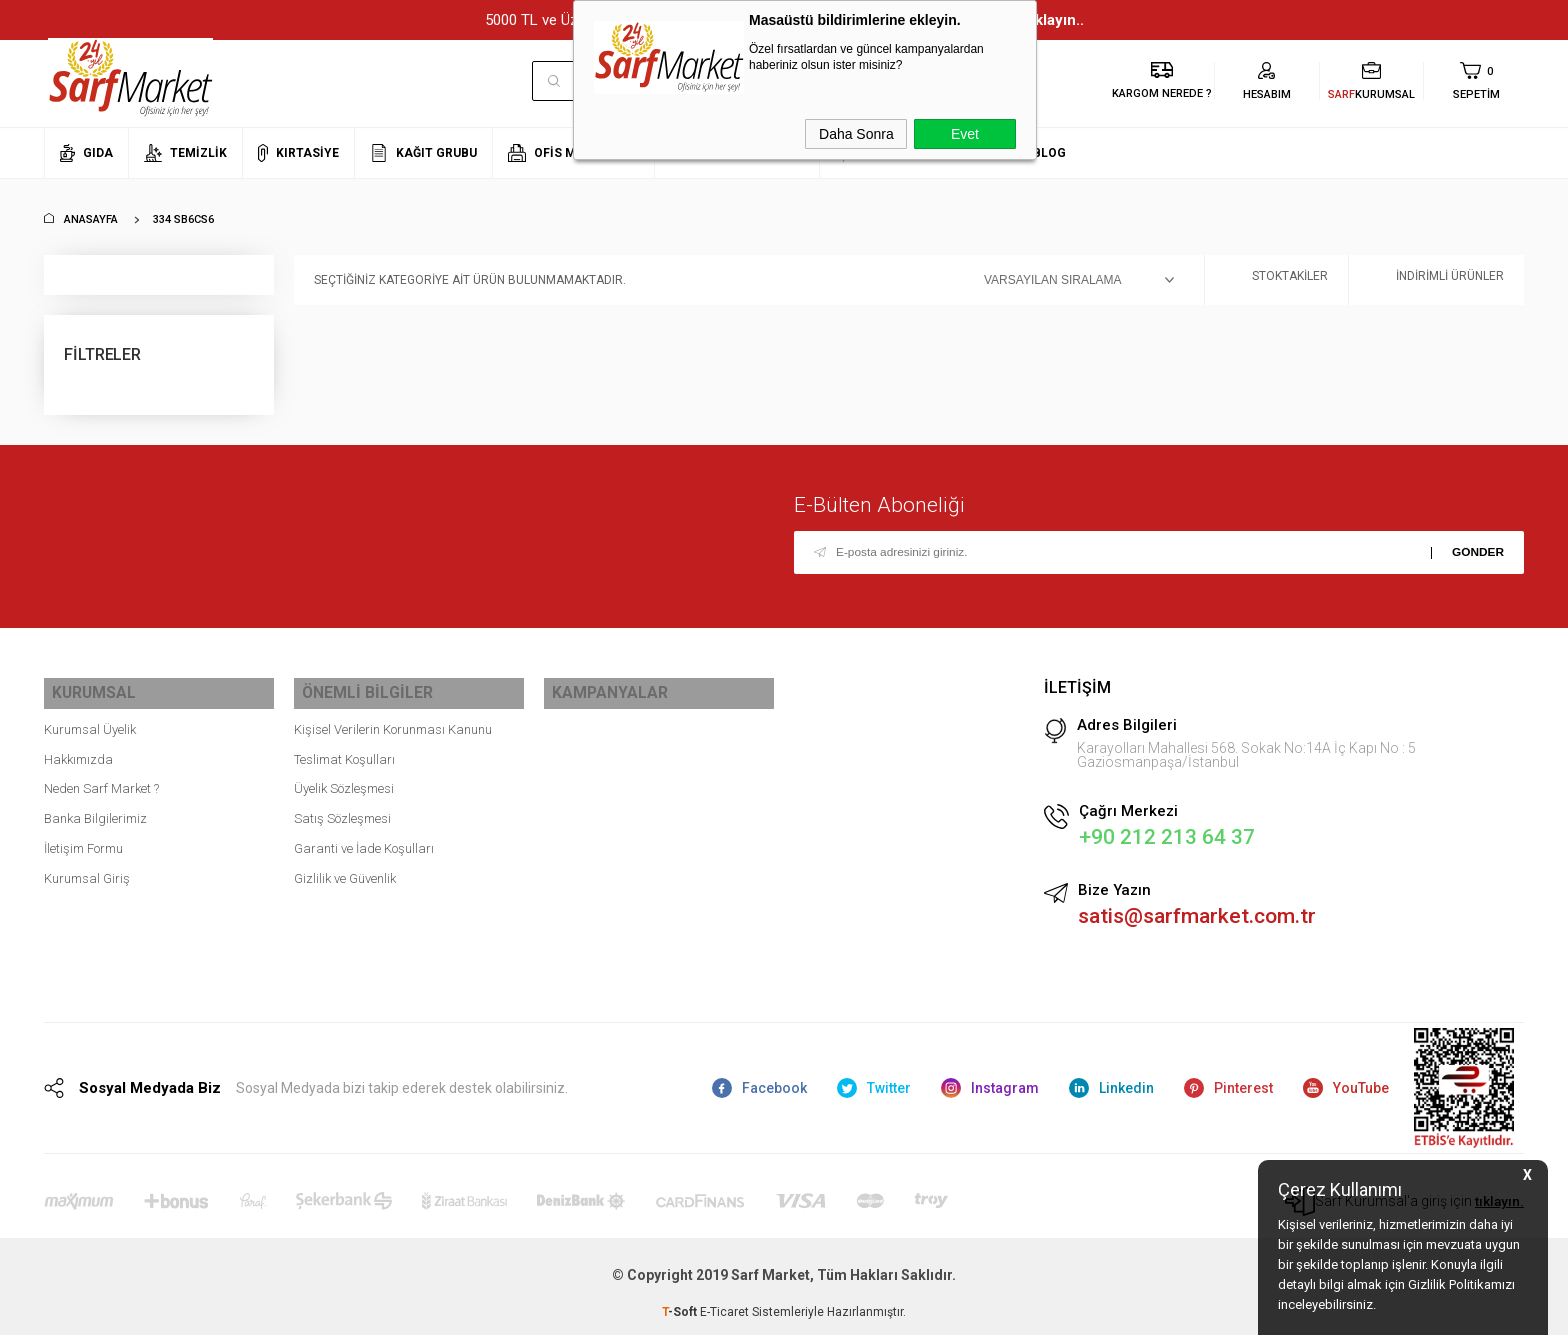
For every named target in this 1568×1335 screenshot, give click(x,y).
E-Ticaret (724, 1310)
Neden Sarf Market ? (101, 780)
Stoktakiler (1276, 280)
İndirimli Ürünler (1436, 280)
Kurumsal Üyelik (90, 720)
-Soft (681, 1310)
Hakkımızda (78, 750)
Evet (965, 134)
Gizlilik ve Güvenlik (345, 869)
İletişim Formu (83, 839)
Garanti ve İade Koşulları (364, 839)
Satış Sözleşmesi (342, 809)
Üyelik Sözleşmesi (344, 780)
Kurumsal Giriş (87, 869)
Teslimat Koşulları (344, 750)
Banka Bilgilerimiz (95, 809)
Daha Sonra (856, 134)
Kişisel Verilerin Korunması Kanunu (393, 720)
